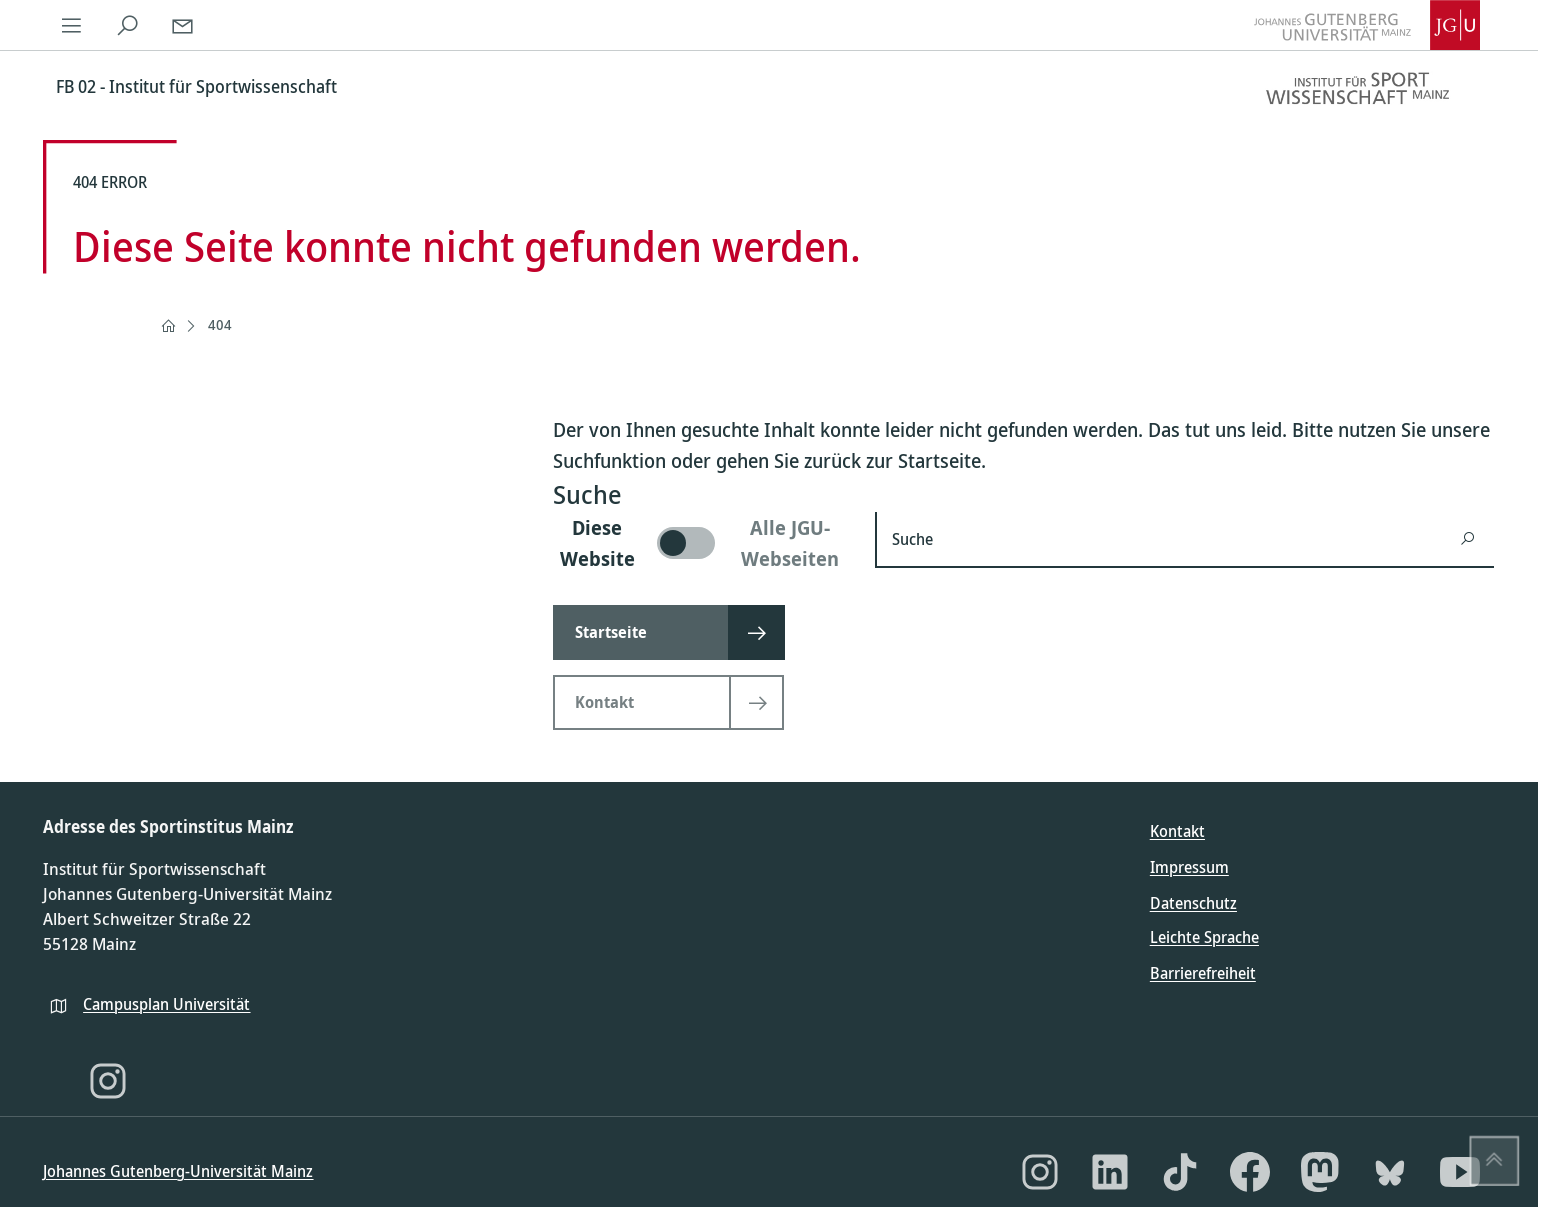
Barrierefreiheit (1203, 973)
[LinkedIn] (1110, 1172)
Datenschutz (1193, 903)
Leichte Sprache (1204, 937)
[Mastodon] (1320, 1172)
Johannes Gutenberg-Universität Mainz (178, 1171)
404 (220, 324)
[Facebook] (1250, 1172)
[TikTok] (1180, 1172)
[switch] (702, 543)
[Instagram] (108, 1081)
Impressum (1189, 867)
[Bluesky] (1390, 1172)
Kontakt (1177, 831)
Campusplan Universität (166, 1004)
